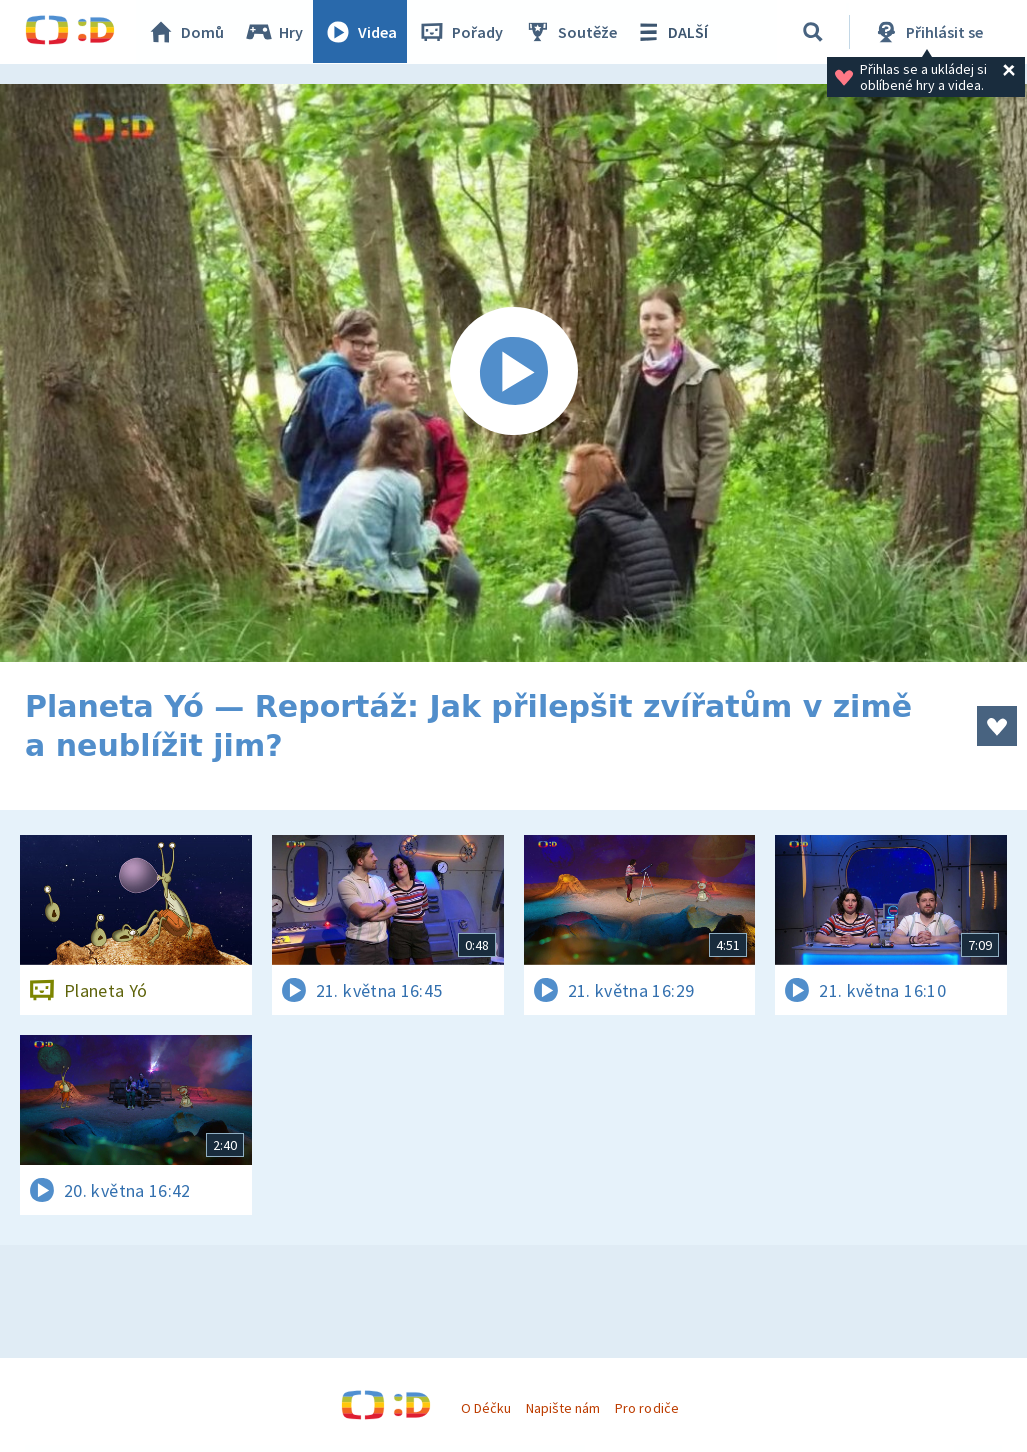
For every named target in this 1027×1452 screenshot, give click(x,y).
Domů (186, 32)
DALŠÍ (671, 32)
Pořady (461, 32)
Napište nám (563, 1408)
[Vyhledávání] (814, 32)
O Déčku (486, 1408)
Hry (274, 32)
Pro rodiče (646, 1408)
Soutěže (571, 32)
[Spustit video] (513, 373)
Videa (361, 32)
